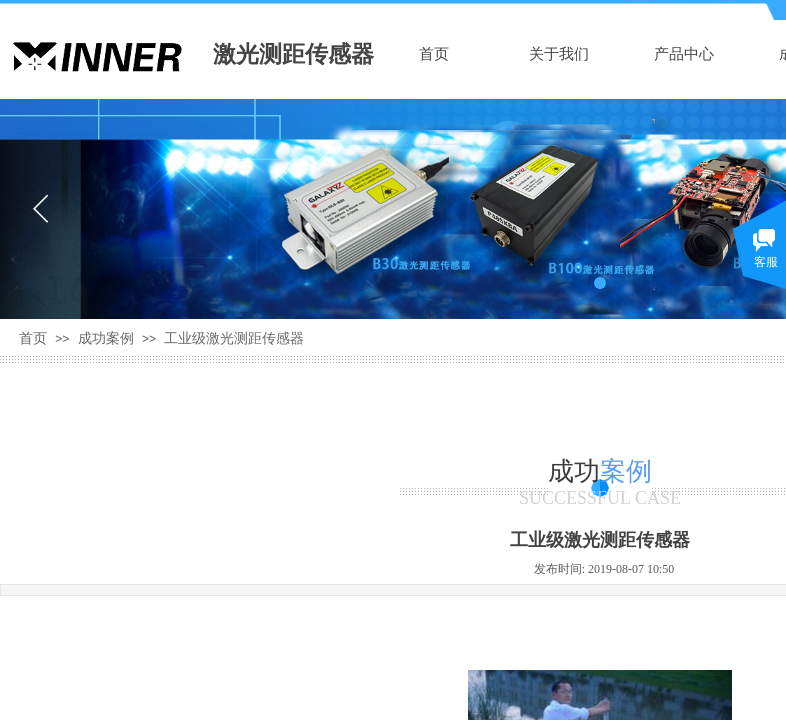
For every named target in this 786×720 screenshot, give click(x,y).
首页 (434, 54)
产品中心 (684, 54)
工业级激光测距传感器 (234, 338)
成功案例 (106, 338)
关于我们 (559, 54)
